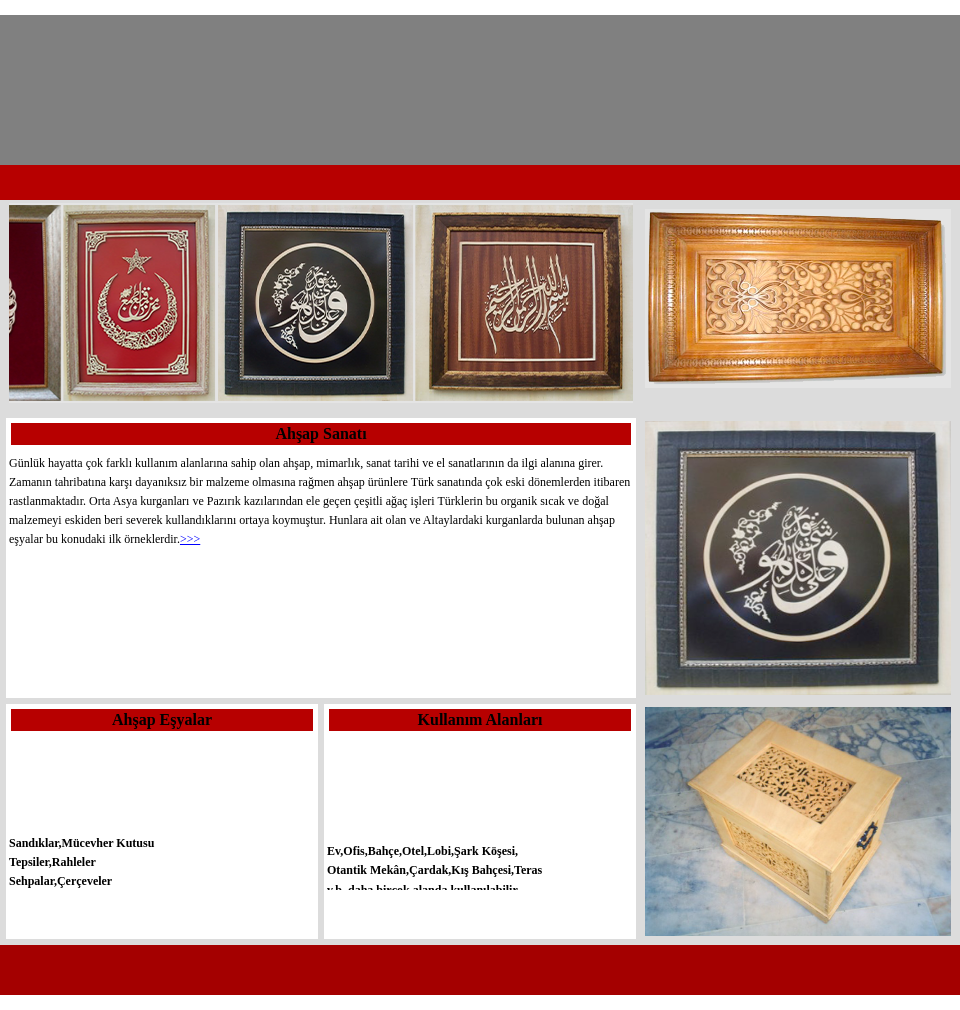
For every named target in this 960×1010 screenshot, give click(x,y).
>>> (190, 539)
